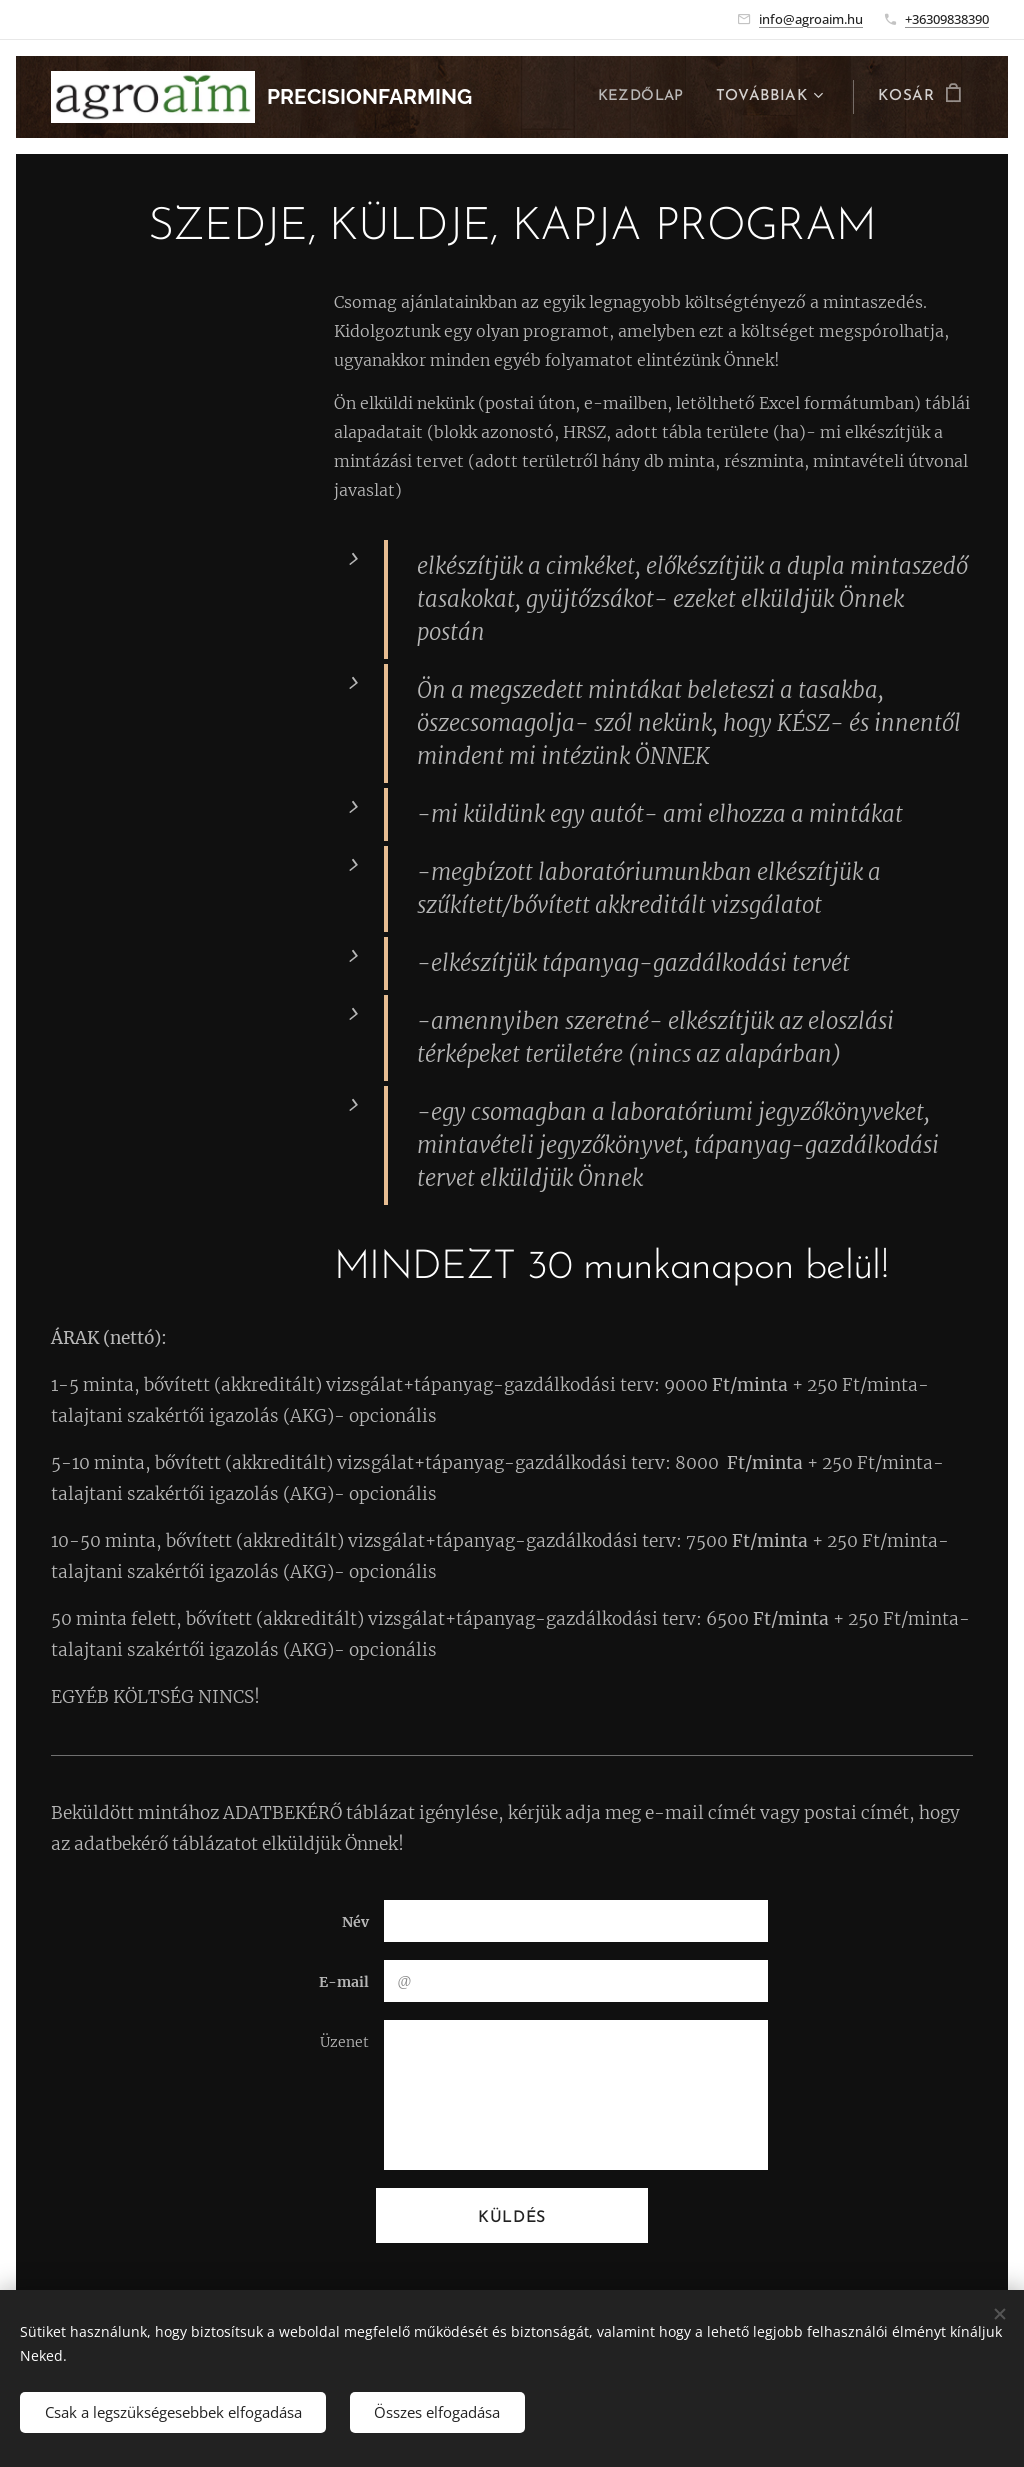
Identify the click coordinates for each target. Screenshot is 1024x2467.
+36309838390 (947, 19)
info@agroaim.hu (811, 19)
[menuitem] (644, 97)
